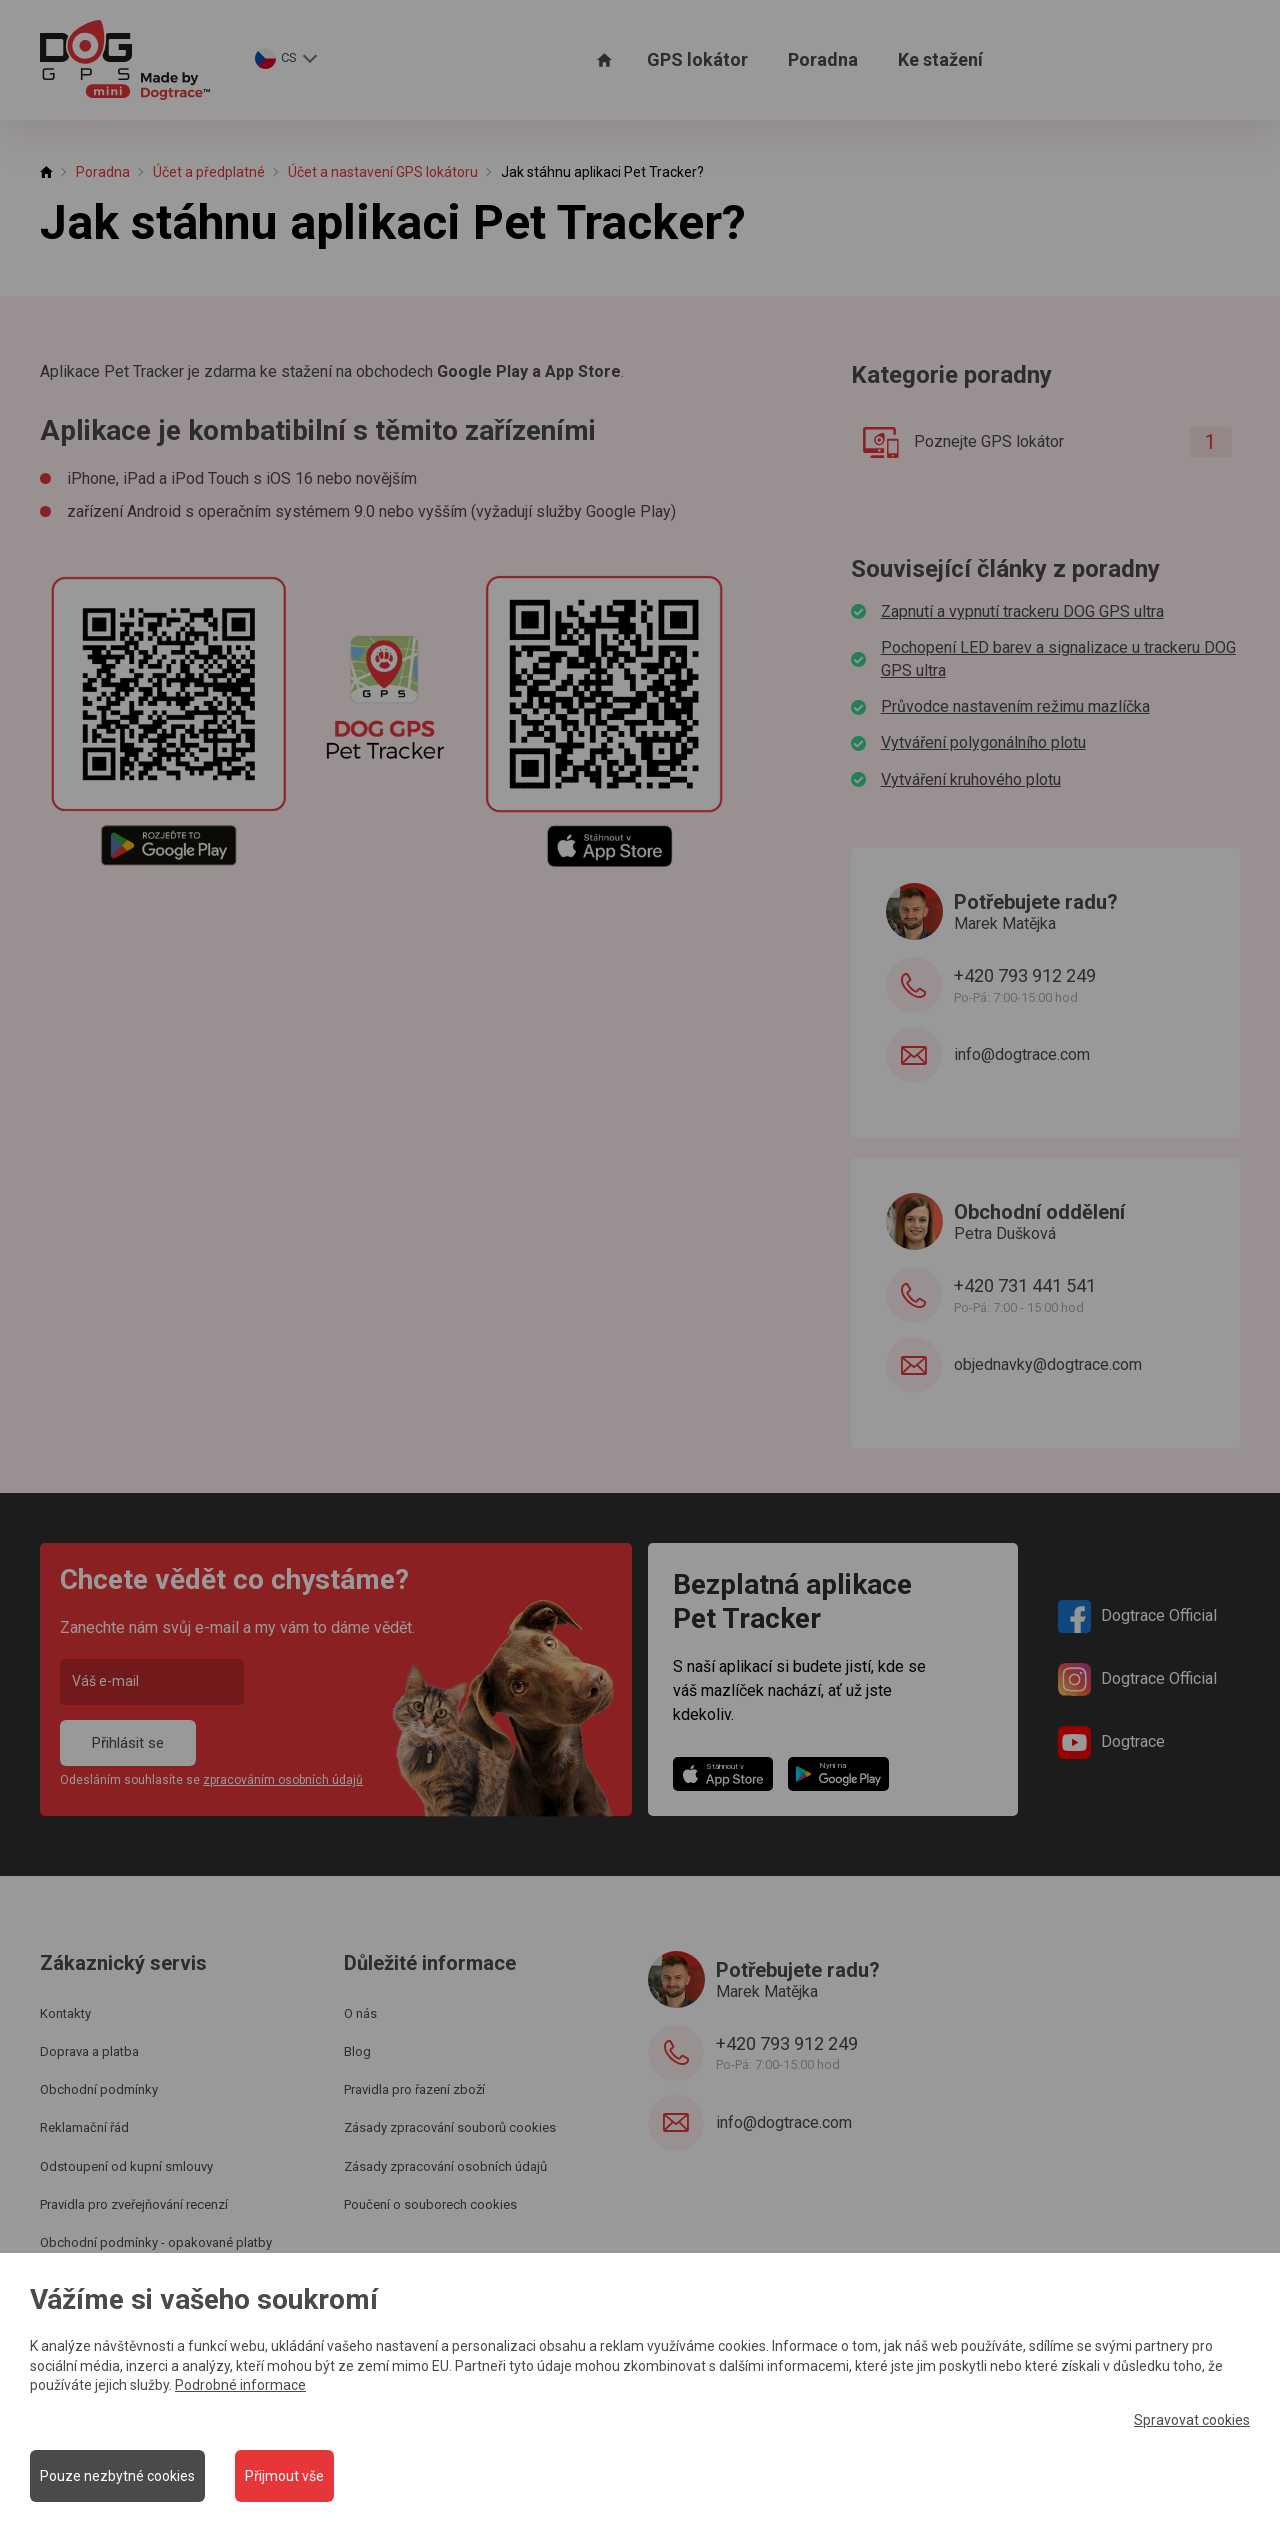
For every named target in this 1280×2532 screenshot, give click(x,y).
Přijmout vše (284, 2476)
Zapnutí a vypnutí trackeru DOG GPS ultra (1022, 611)
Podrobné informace (240, 2385)
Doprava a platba (89, 2051)
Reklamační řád (84, 2127)
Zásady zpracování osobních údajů (445, 2166)
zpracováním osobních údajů (283, 1780)
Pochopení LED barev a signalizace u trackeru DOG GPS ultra (1058, 658)
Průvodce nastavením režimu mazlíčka (1015, 706)
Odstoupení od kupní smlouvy (126, 2166)
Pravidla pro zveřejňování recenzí (134, 2204)
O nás (360, 2013)
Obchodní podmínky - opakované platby (156, 2242)
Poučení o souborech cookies (430, 2204)
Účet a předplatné (209, 172)
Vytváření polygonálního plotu (983, 742)
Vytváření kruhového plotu (971, 779)
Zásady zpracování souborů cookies (450, 2127)
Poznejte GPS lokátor (1039, 442)
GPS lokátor (697, 59)
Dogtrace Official (1137, 1616)
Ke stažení (940, 59)
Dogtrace (1111, 1742)
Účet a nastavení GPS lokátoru (383, 172)
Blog (357, 2051)
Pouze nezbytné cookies (117, 2476)
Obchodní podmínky (99, 2089)
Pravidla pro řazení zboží (414, 2089)
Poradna (823, 59)
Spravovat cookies (1192, 2419)
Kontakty (65, 2013)
